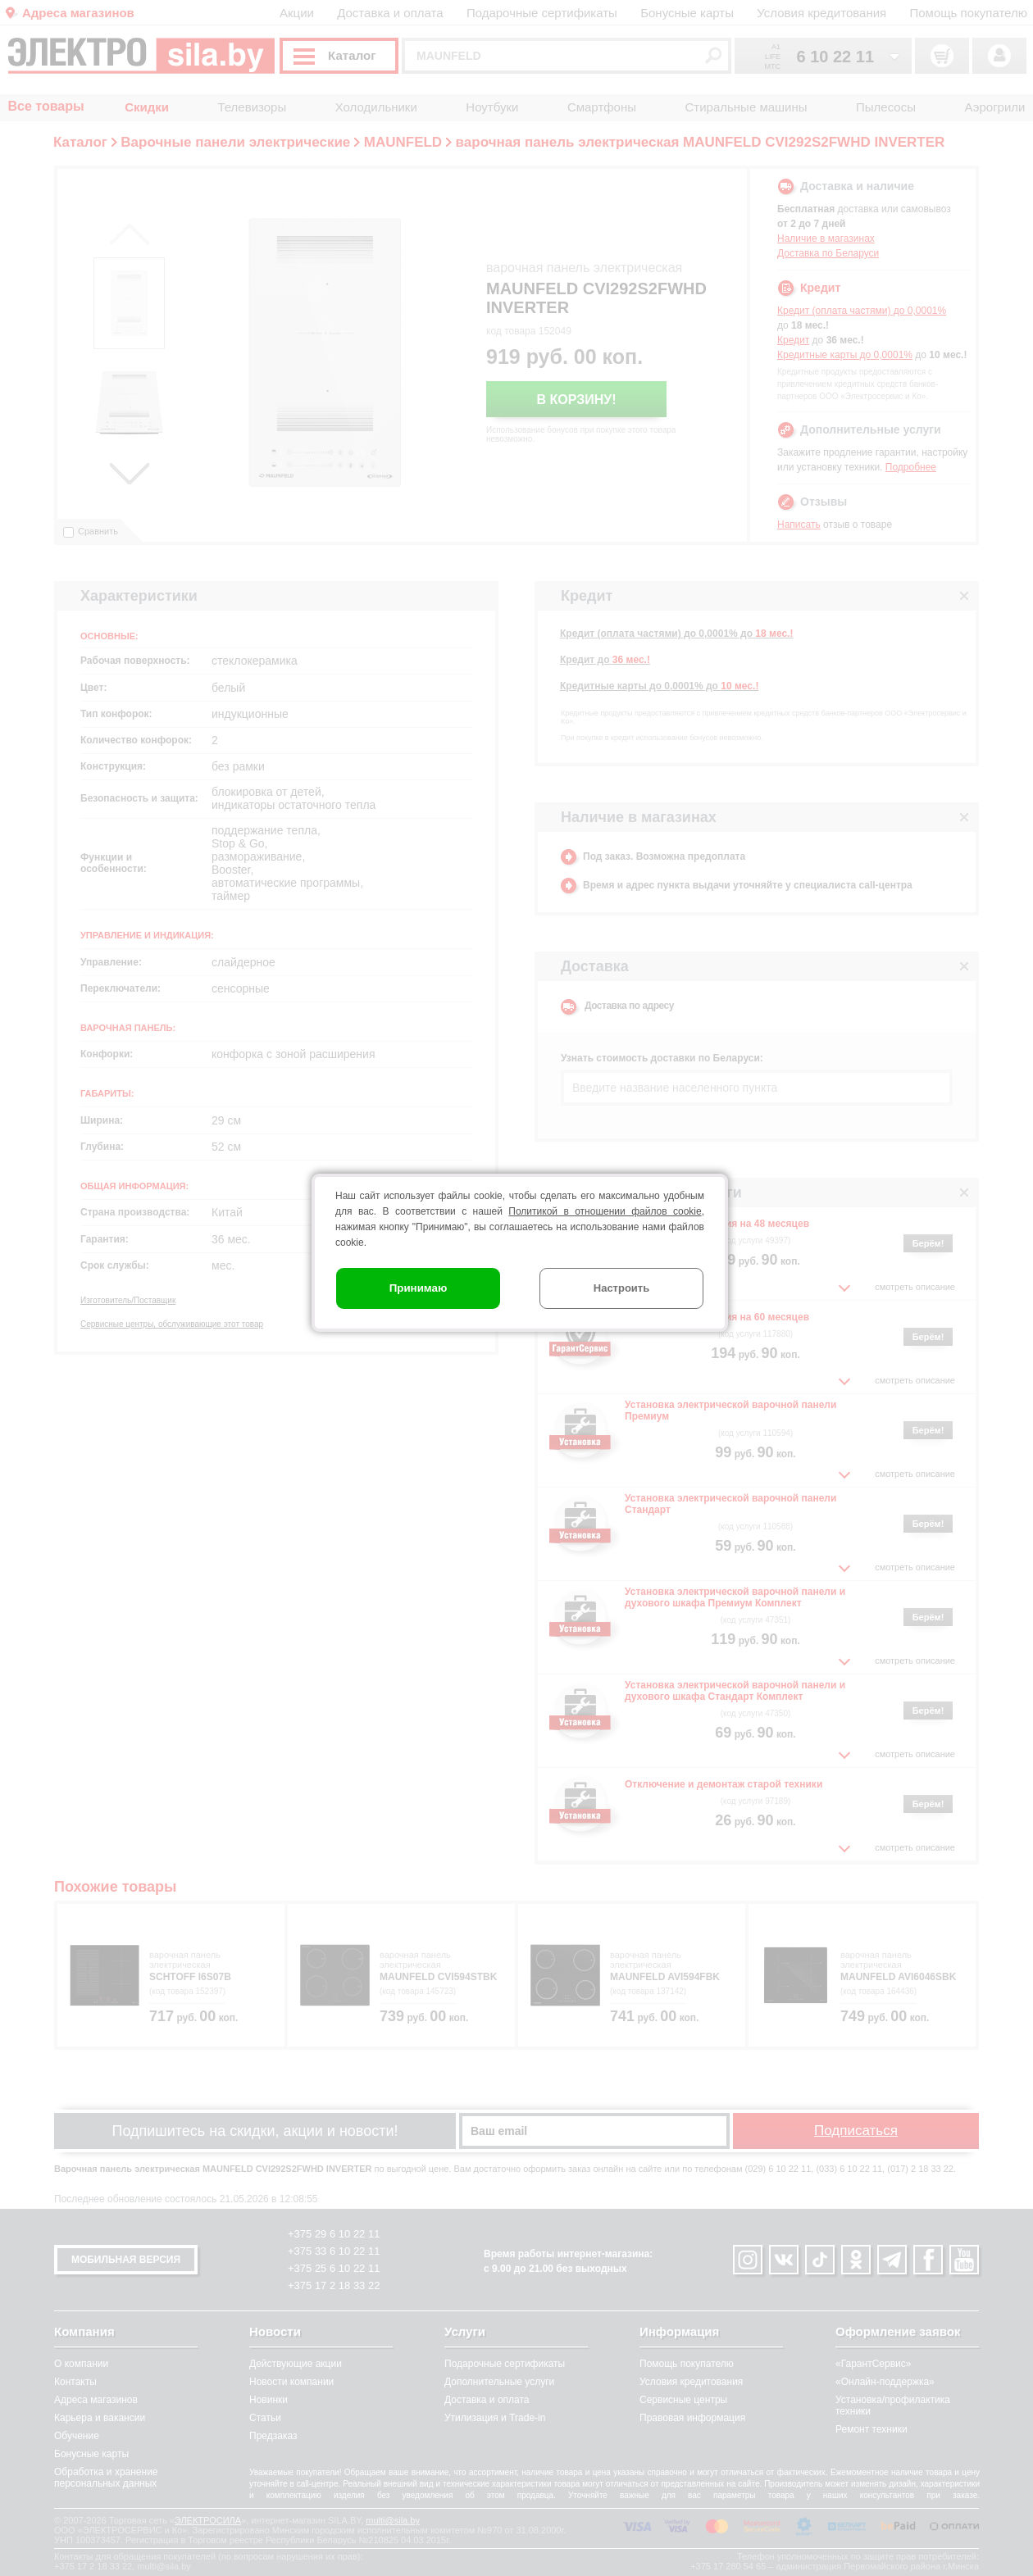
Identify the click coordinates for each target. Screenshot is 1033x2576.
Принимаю (418, 1288)
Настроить (621, 1288)
